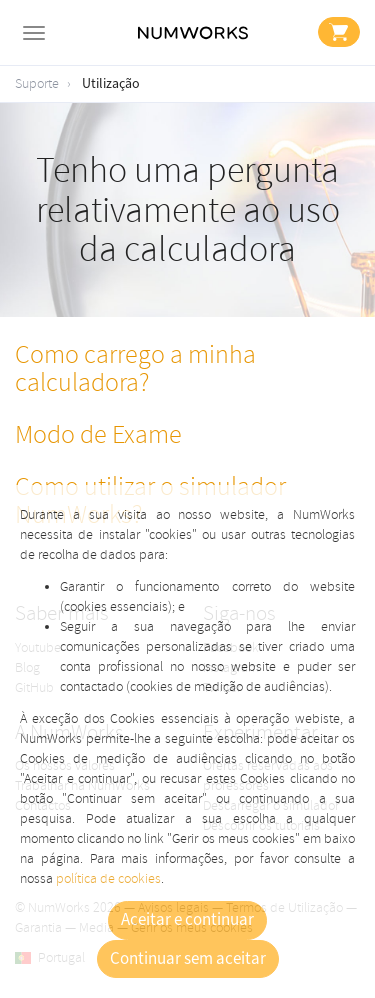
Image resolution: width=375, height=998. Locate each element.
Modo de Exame (98, 435)
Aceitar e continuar (187, 920)
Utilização (111, 84)
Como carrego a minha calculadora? (135, 369)
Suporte (37, 83)
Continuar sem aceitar (188, 959)
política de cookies (108, 878)
